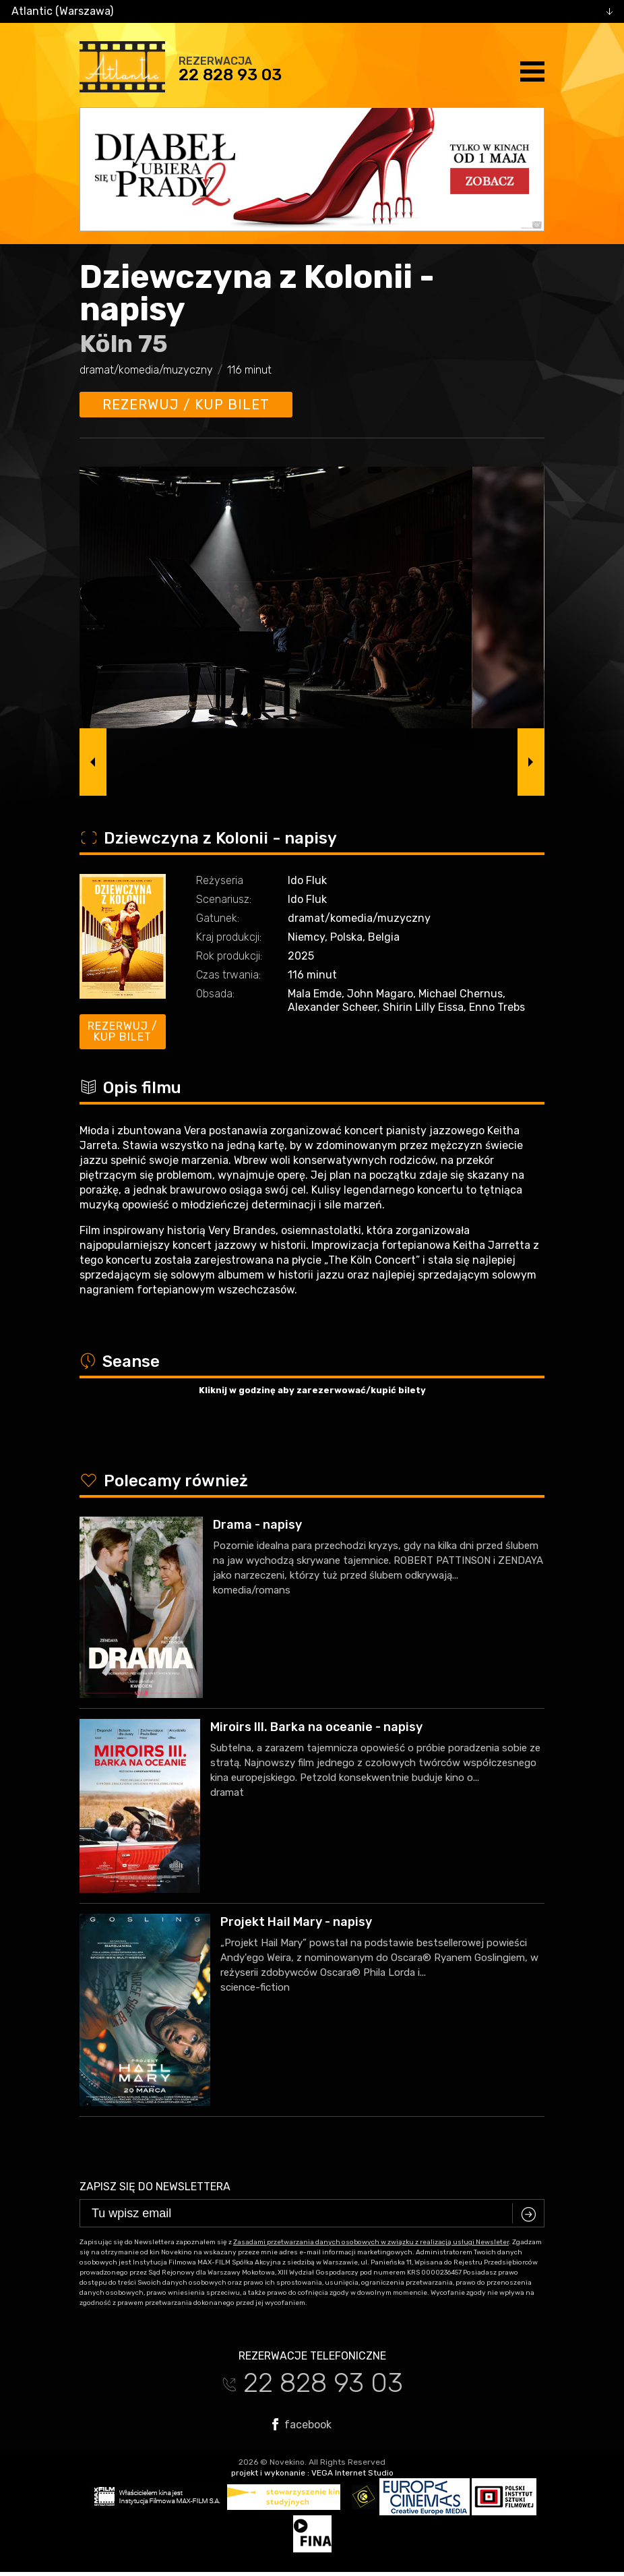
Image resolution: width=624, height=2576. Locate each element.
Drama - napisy (257, 1524)
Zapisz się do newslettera (155, 2186)
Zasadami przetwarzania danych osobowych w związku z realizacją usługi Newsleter (371, 2242)
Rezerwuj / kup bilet (186, 405)
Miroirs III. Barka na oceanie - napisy (316, 1727)
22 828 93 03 (230, 74)
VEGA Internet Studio (352, 2473)
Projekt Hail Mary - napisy (296, 1921)
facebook (302, 2424)
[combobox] (312, 11)
